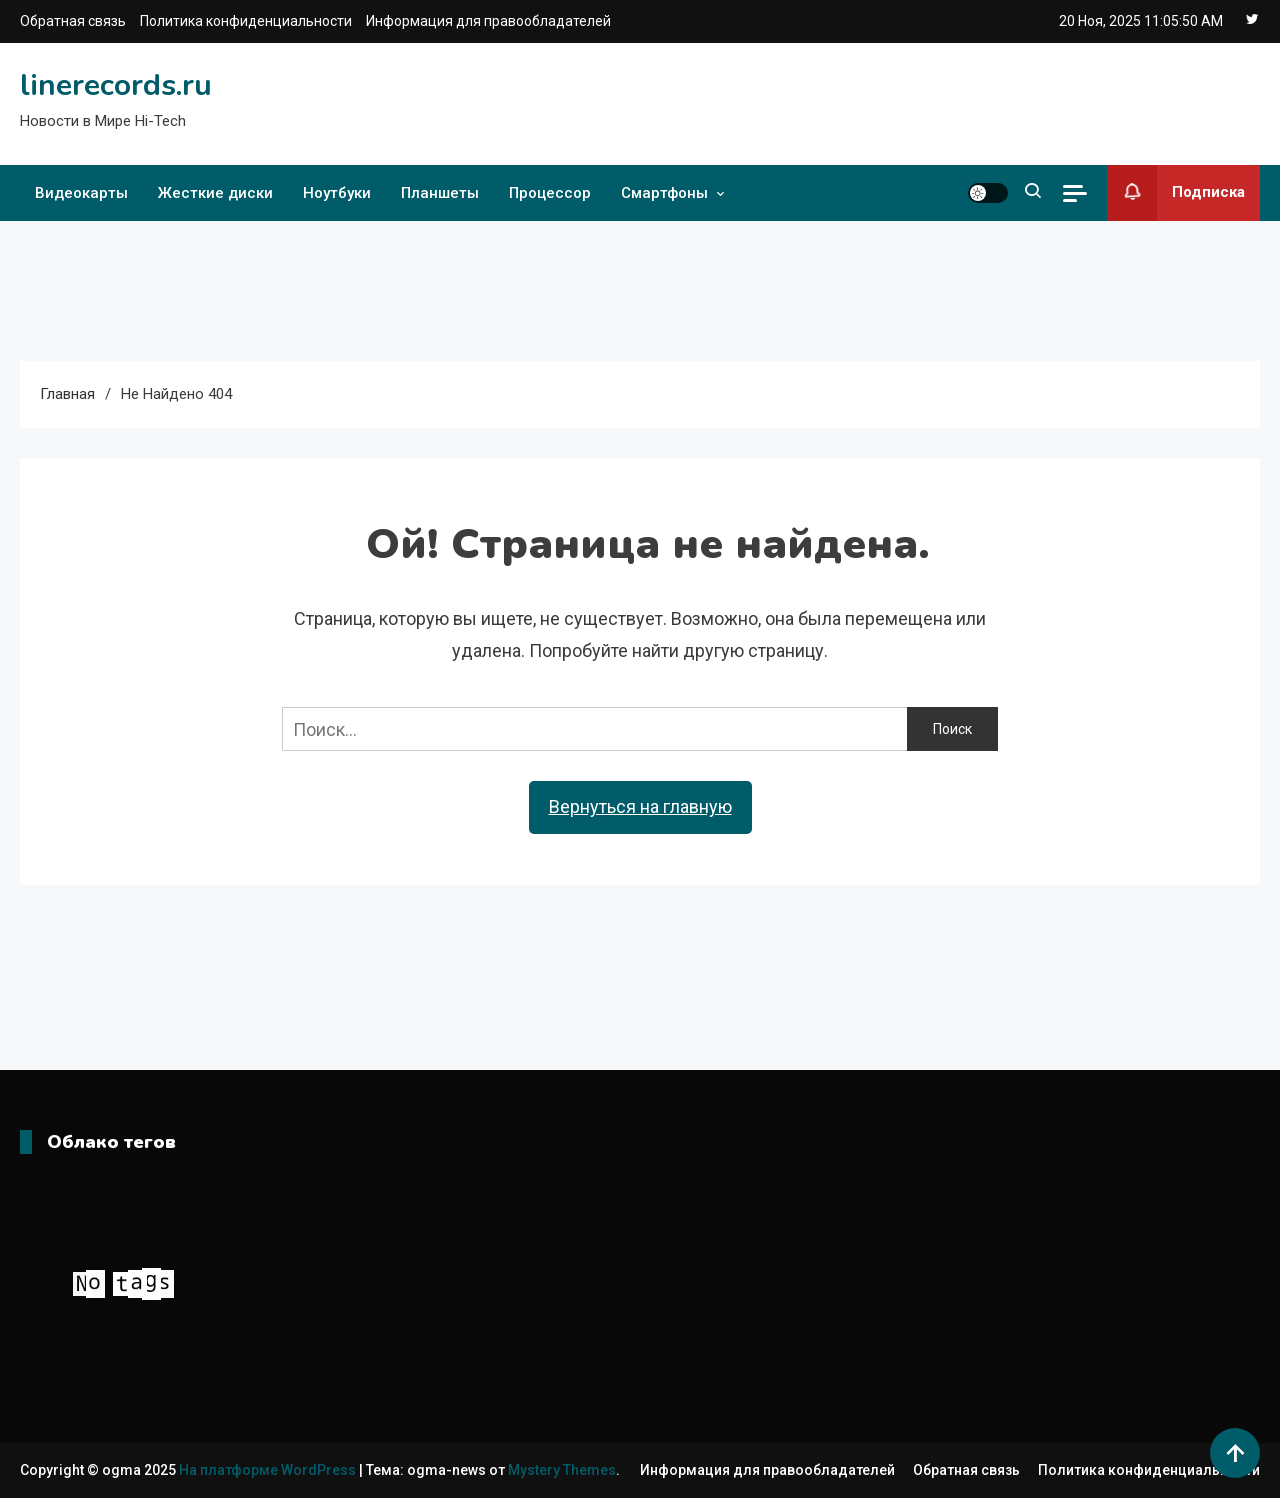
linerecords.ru (116, 85)
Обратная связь (73, 21)
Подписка (1176, 193)
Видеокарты (81, 193)
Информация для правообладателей (488, 21)
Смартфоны (664, 193)
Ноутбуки (337, 193)
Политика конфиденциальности (246, 21)
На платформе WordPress (269, 1470)
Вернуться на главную (640, 806)
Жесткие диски (215, 193)
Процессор (550, 193)
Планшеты (440, 193)
